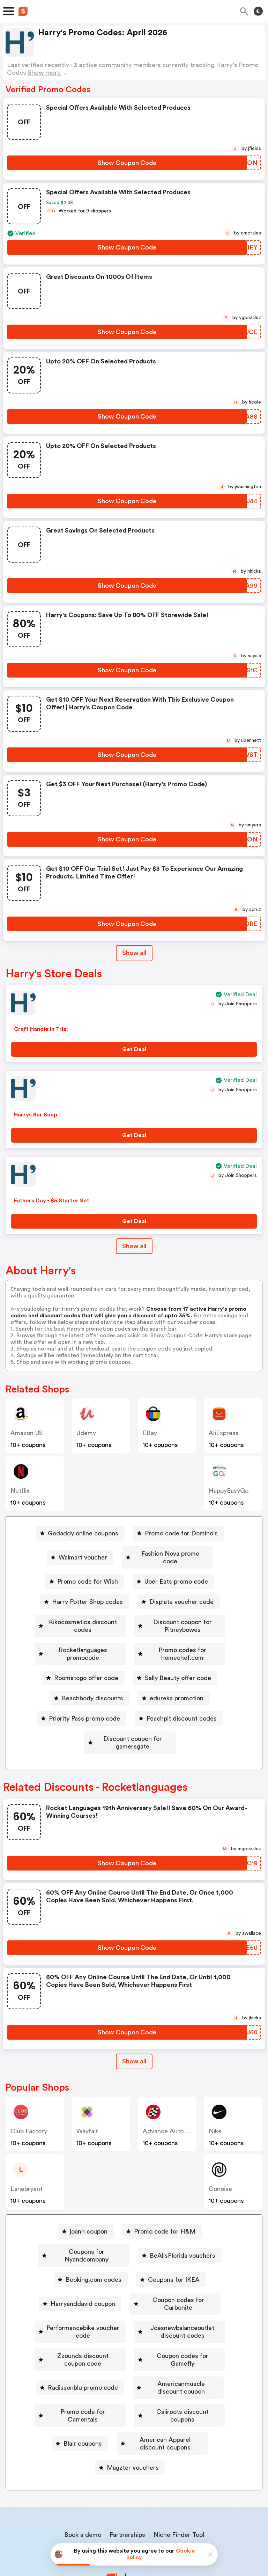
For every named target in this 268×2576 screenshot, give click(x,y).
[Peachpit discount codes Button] (69, 1715)
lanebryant (26, 2158)
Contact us (135, 2485)
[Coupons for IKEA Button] (171, 2241)
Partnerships (127, 2470)
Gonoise (220, 2158)
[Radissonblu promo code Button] (68, 2342)
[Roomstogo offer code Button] (189, 1655)
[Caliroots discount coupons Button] (181, 2363)
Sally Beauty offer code (88, 1675)
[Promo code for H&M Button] (162, 2200)
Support (168, 2485)
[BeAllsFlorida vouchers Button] (184, 2221)
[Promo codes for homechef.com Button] (85, 1655)
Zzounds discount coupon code (81, 2322)
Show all (134, 2030)
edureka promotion (84, 1695)
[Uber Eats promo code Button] (173, 1573)
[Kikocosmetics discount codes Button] (130, 1614)
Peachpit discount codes (72, 1716)
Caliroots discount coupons (184, 2363)
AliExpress (224, 1433)
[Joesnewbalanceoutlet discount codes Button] (130, 2302)
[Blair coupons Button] (65, 2383)
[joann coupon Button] (86, 2200)
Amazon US (26, 1433)
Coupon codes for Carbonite (178, 2261)
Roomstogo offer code (192, 1655)
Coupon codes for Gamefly (191, 2322)
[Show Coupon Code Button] (127, 162)
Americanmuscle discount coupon (181, 2342)
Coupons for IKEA (174, 2241)
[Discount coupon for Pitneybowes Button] (75, 1634)
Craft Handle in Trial (41, 1029)
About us (101, 2485)
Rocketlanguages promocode (194, 1634)
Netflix (20, 1491)
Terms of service (177, 2529)
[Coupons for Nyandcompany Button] (84, 2221)
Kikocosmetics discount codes (132, 1614)
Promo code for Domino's (181, 1533)
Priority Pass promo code (172, 1695)
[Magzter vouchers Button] (130, 2403)
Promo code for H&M (164, 2201)
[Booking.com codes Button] (91, 2241)
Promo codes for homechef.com (87, 1655)
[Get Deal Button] (134, 1049)
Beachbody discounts (179, 1675)
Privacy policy (139, 2529)
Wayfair (87, 2100)
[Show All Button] (134, 2031)
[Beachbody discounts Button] (176, 1675)
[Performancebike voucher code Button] (130, 2281)
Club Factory (28, 2100)
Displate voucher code (181, 1594)
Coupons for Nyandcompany (86, 2221)
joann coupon (88, 2201)
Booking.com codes (93, 2241)
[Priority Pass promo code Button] (170, 1695)
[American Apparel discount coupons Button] (162, 2383)
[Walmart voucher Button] (79, 1553)
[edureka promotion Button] (81, 1695)
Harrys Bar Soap (35, 1114)
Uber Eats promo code (176, 1574)
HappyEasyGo (228, 1491)
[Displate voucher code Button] (178, 1594)
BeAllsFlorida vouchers (186, 2221)
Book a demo (82, 2470)
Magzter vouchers (133, 2403)
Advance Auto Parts (171, 2100)
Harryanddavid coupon (78, 2261)
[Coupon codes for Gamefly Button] (188, 2322)
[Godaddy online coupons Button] (80, 1533)
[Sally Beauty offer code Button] (86, 1675)
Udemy (86, 1433)
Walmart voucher (82, 1553)
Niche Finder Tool (179, 2470)
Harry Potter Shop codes (87, 1594)
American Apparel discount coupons (165, 2383)
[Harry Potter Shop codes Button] (84, 1594)
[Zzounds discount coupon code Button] (78, 2322)
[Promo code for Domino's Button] (178, 1533)
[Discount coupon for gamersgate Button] (178, 1715)
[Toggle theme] (258, 11)
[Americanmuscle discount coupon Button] (178, 2342)
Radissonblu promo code (71, 2342)
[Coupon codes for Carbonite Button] (175, 2261)
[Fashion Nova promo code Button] (167, 1553)
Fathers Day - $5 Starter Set (51, 1200)
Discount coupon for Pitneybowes (78, 1634)
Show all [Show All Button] (134, 953)
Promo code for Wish (87, 1574)
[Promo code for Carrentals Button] (77, 2363)
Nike (215, 2100)
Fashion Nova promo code (170, 1553)
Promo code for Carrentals (80, 2363)
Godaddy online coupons (83, 1533)
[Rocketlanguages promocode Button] (191, 1634)
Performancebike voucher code (132, 2282)
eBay (150, 1433)
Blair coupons (68, 2383)
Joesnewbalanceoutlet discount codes (132, 2302)
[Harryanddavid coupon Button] (76, 2261)
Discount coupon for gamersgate (181, 1716)
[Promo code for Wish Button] (84, 1573)
